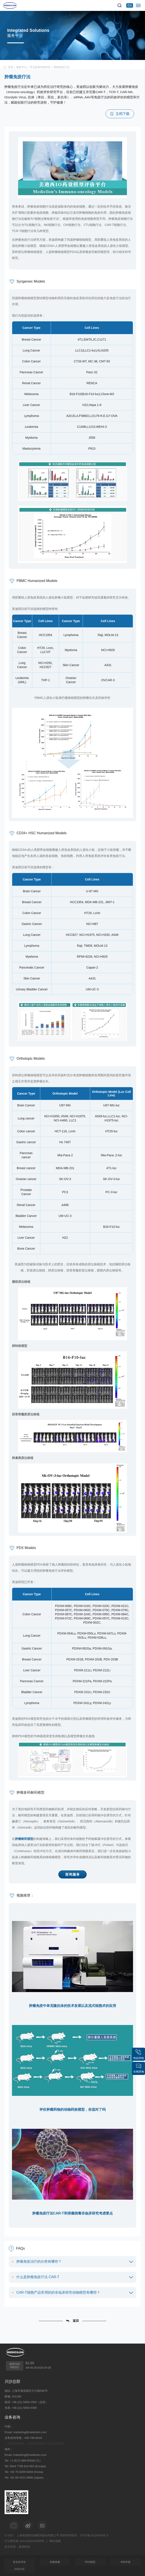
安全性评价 (19, 2562)
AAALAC (19, 2569)
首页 (10, 67)
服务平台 (21, 67)
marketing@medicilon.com (30, 2432)
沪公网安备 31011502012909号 (24, 2541)
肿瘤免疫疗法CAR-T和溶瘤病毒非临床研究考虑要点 (72, 2213)
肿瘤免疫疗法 (61, 67)
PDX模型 (90, 2562)
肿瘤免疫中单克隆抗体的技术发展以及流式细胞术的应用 (72, 2006)
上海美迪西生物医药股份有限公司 (38, 2535)
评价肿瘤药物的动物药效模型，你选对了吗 (72, 2109)
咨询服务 (72, 1874)
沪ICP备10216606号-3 (94, 2535)
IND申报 (125, 2562)
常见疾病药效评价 (40, 67)
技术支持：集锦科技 (17, 2546)
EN (130, 5)
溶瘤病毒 (55, 2562)
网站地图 (55, 2541)
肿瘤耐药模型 (24, 1839)
